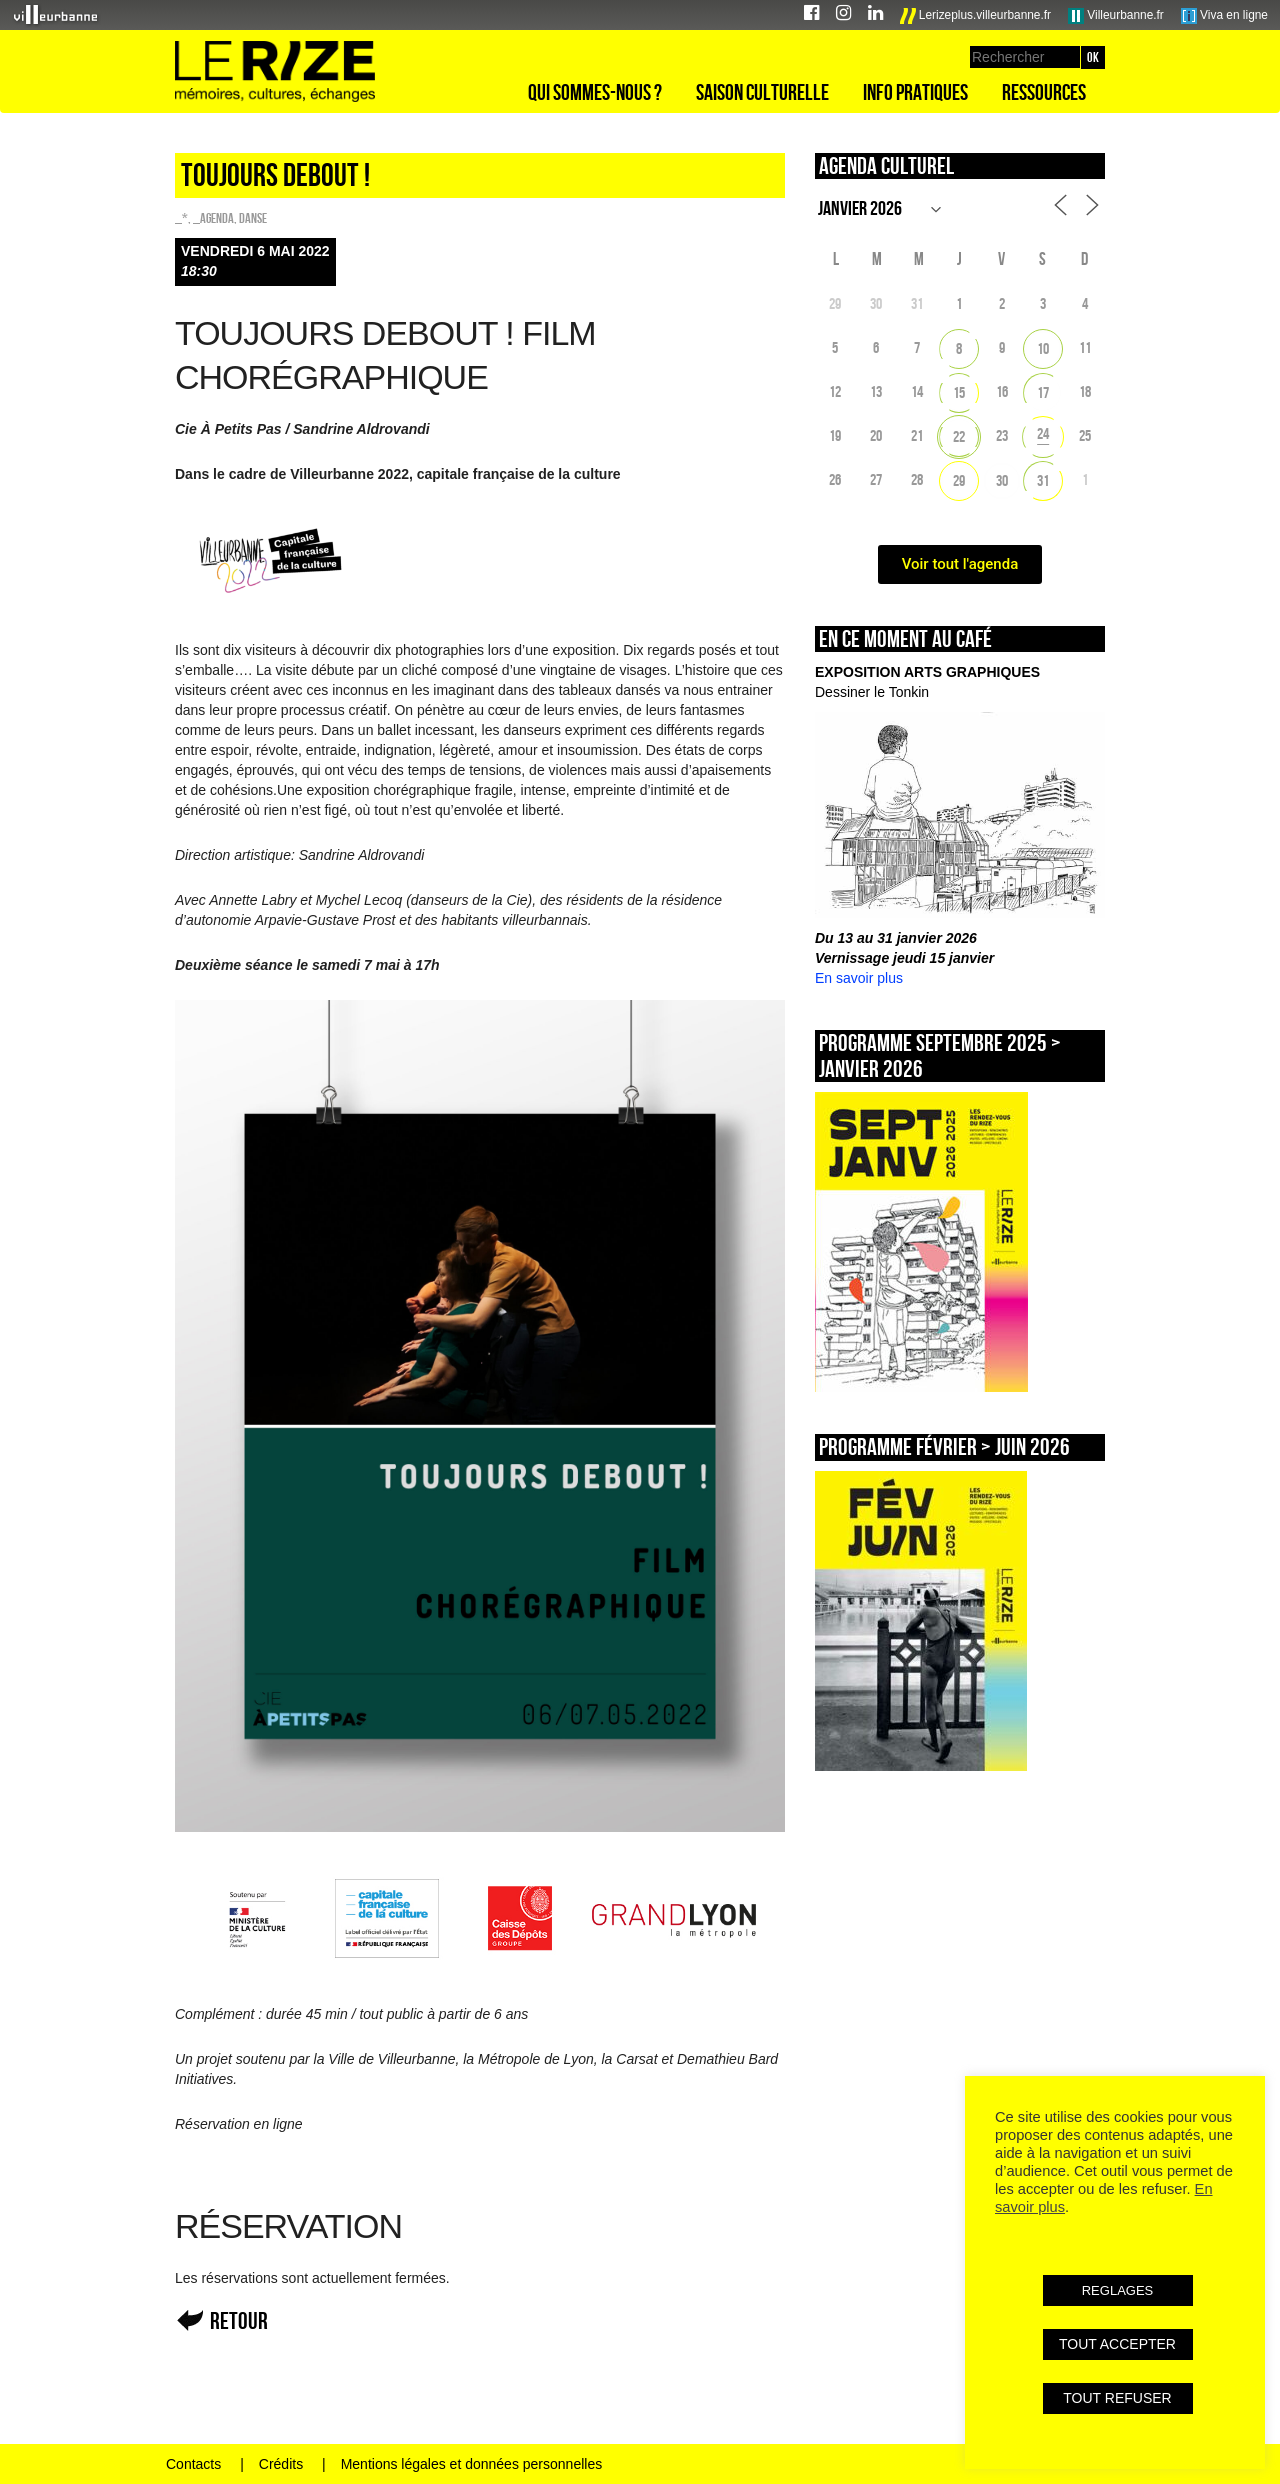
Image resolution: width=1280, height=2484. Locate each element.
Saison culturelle (762, 92)
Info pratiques (915, 92)
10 (1043, 348)
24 (1043, 433)
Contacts (193, 2464)
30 (1002, 480)
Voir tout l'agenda (960, 564)
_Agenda (213, 218)
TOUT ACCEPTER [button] (1117, 2344)
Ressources (1044, 92)
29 (959, 480)
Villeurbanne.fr (1116, 16)
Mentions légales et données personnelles (472, 2464)
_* (181, 218)
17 (1043, 392)
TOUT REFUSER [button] (1117, 2398)
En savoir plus (859, 978)
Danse (253, 218)
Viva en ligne (1224, 16)
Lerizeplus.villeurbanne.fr (976, 16)
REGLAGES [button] (1118, 2290)
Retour (239, 2320)
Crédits (281, 2464)
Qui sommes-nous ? (595, 92)
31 (1043, 480)
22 (959, 436)
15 (959, 392)
